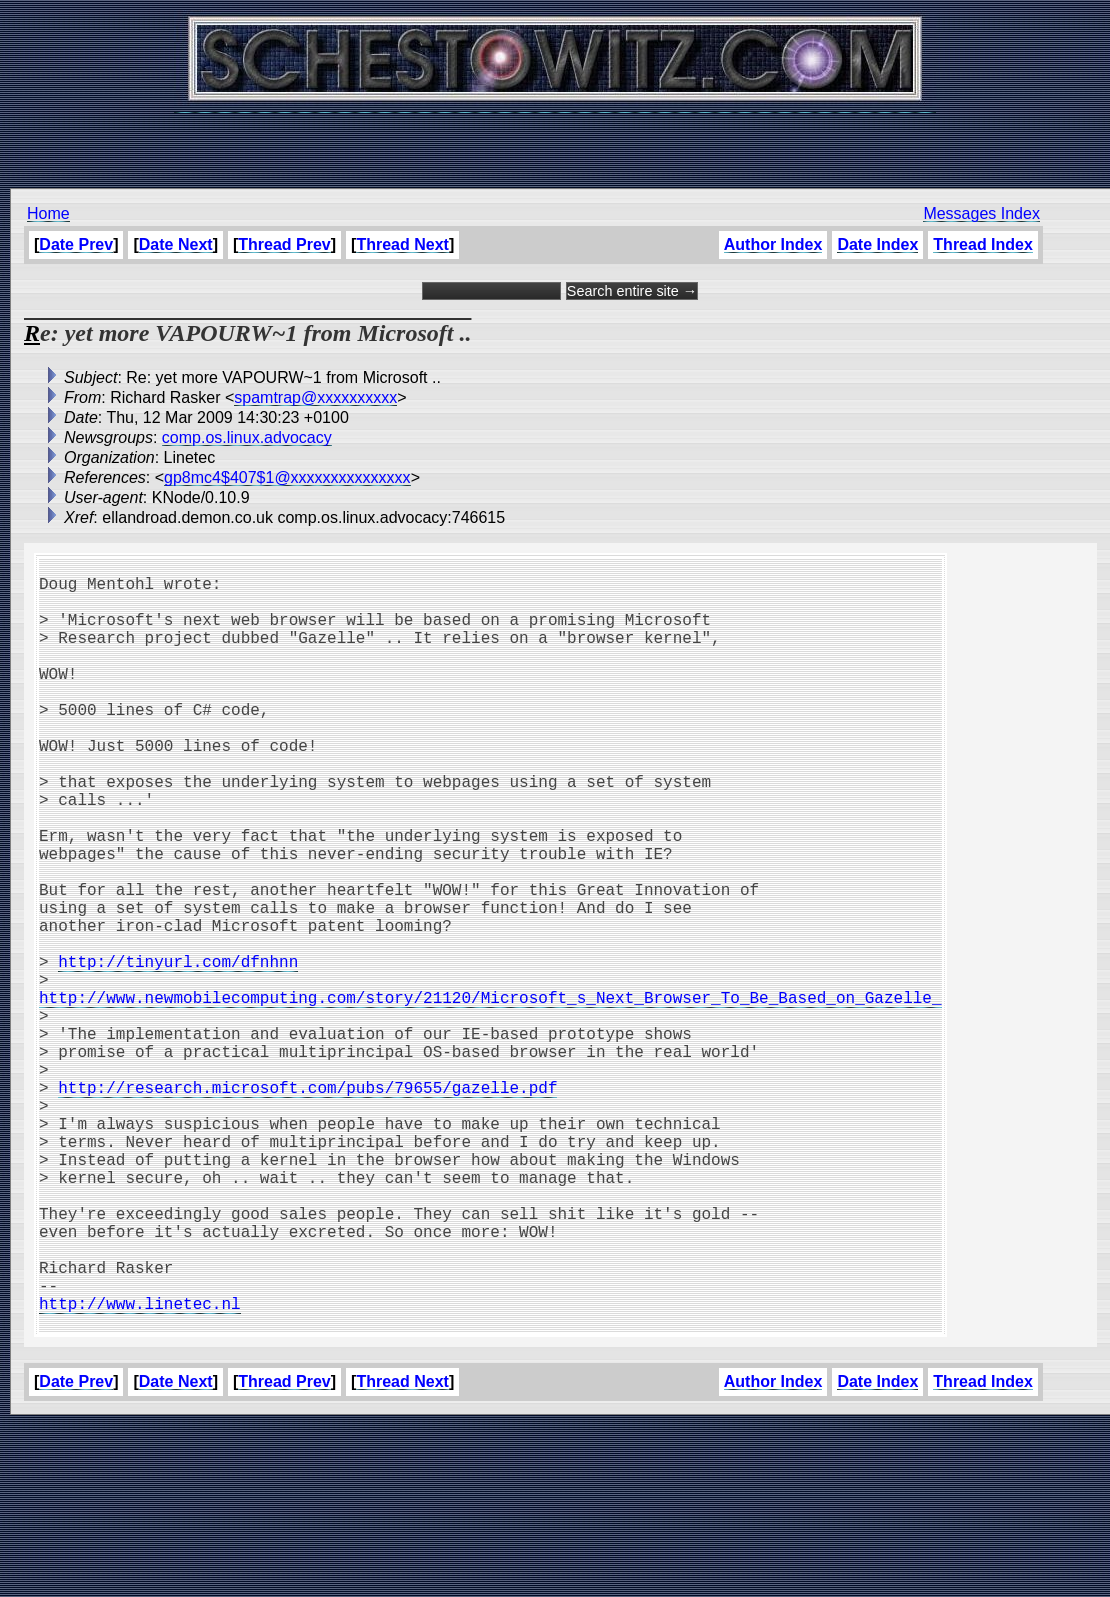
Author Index (773, 244)
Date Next (176, 244)
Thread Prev (284, 244)
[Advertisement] (555, 140)
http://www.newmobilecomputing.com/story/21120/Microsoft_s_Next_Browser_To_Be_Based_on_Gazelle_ (490, 1097)
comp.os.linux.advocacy (247, 437)
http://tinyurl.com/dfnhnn (178, 1053)
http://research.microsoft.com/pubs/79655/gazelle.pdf (307, 1207)
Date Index (877, 244)
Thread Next (402, 244)
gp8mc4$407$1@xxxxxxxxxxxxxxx (287, 477)
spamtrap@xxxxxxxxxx (315, 397)
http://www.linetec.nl (140, 1471)
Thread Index (983, 244)
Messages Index (981, 213)
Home (48, 213)
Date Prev (76, 244)
